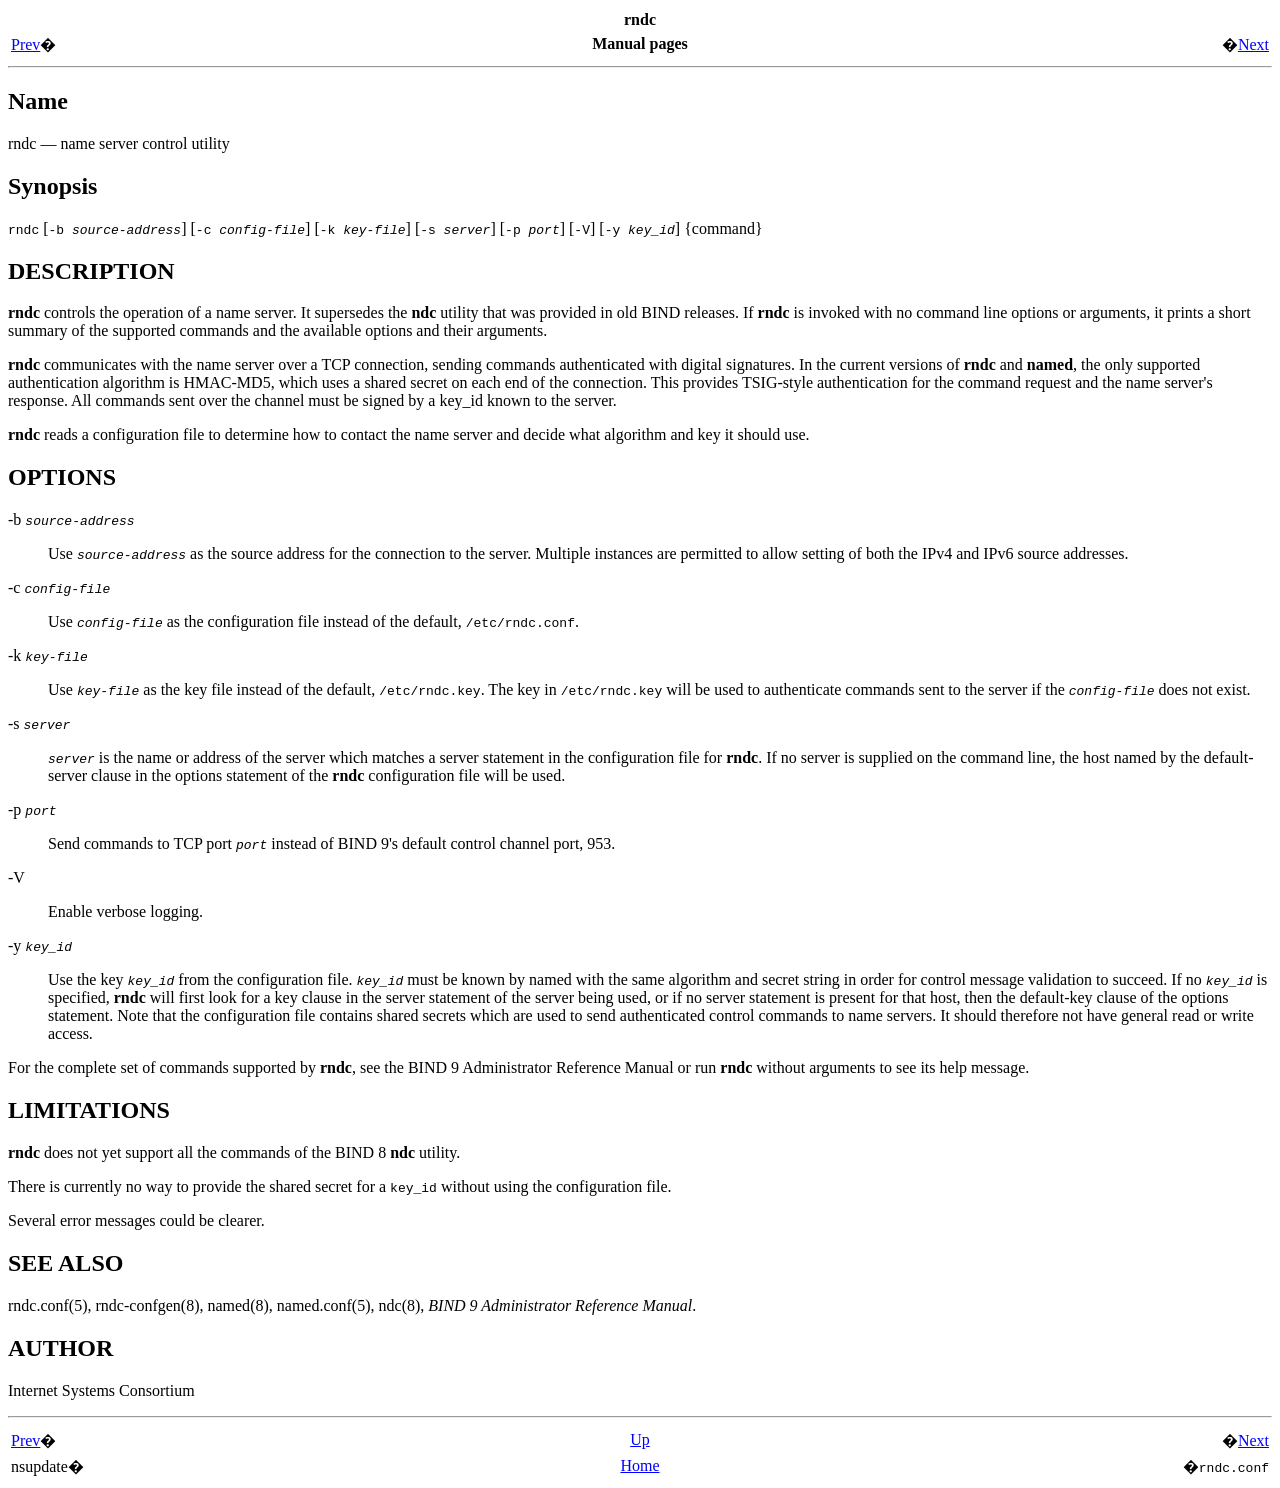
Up (640, 1439)
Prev (25, 44)
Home (639, 1465)
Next (1253, 44)
